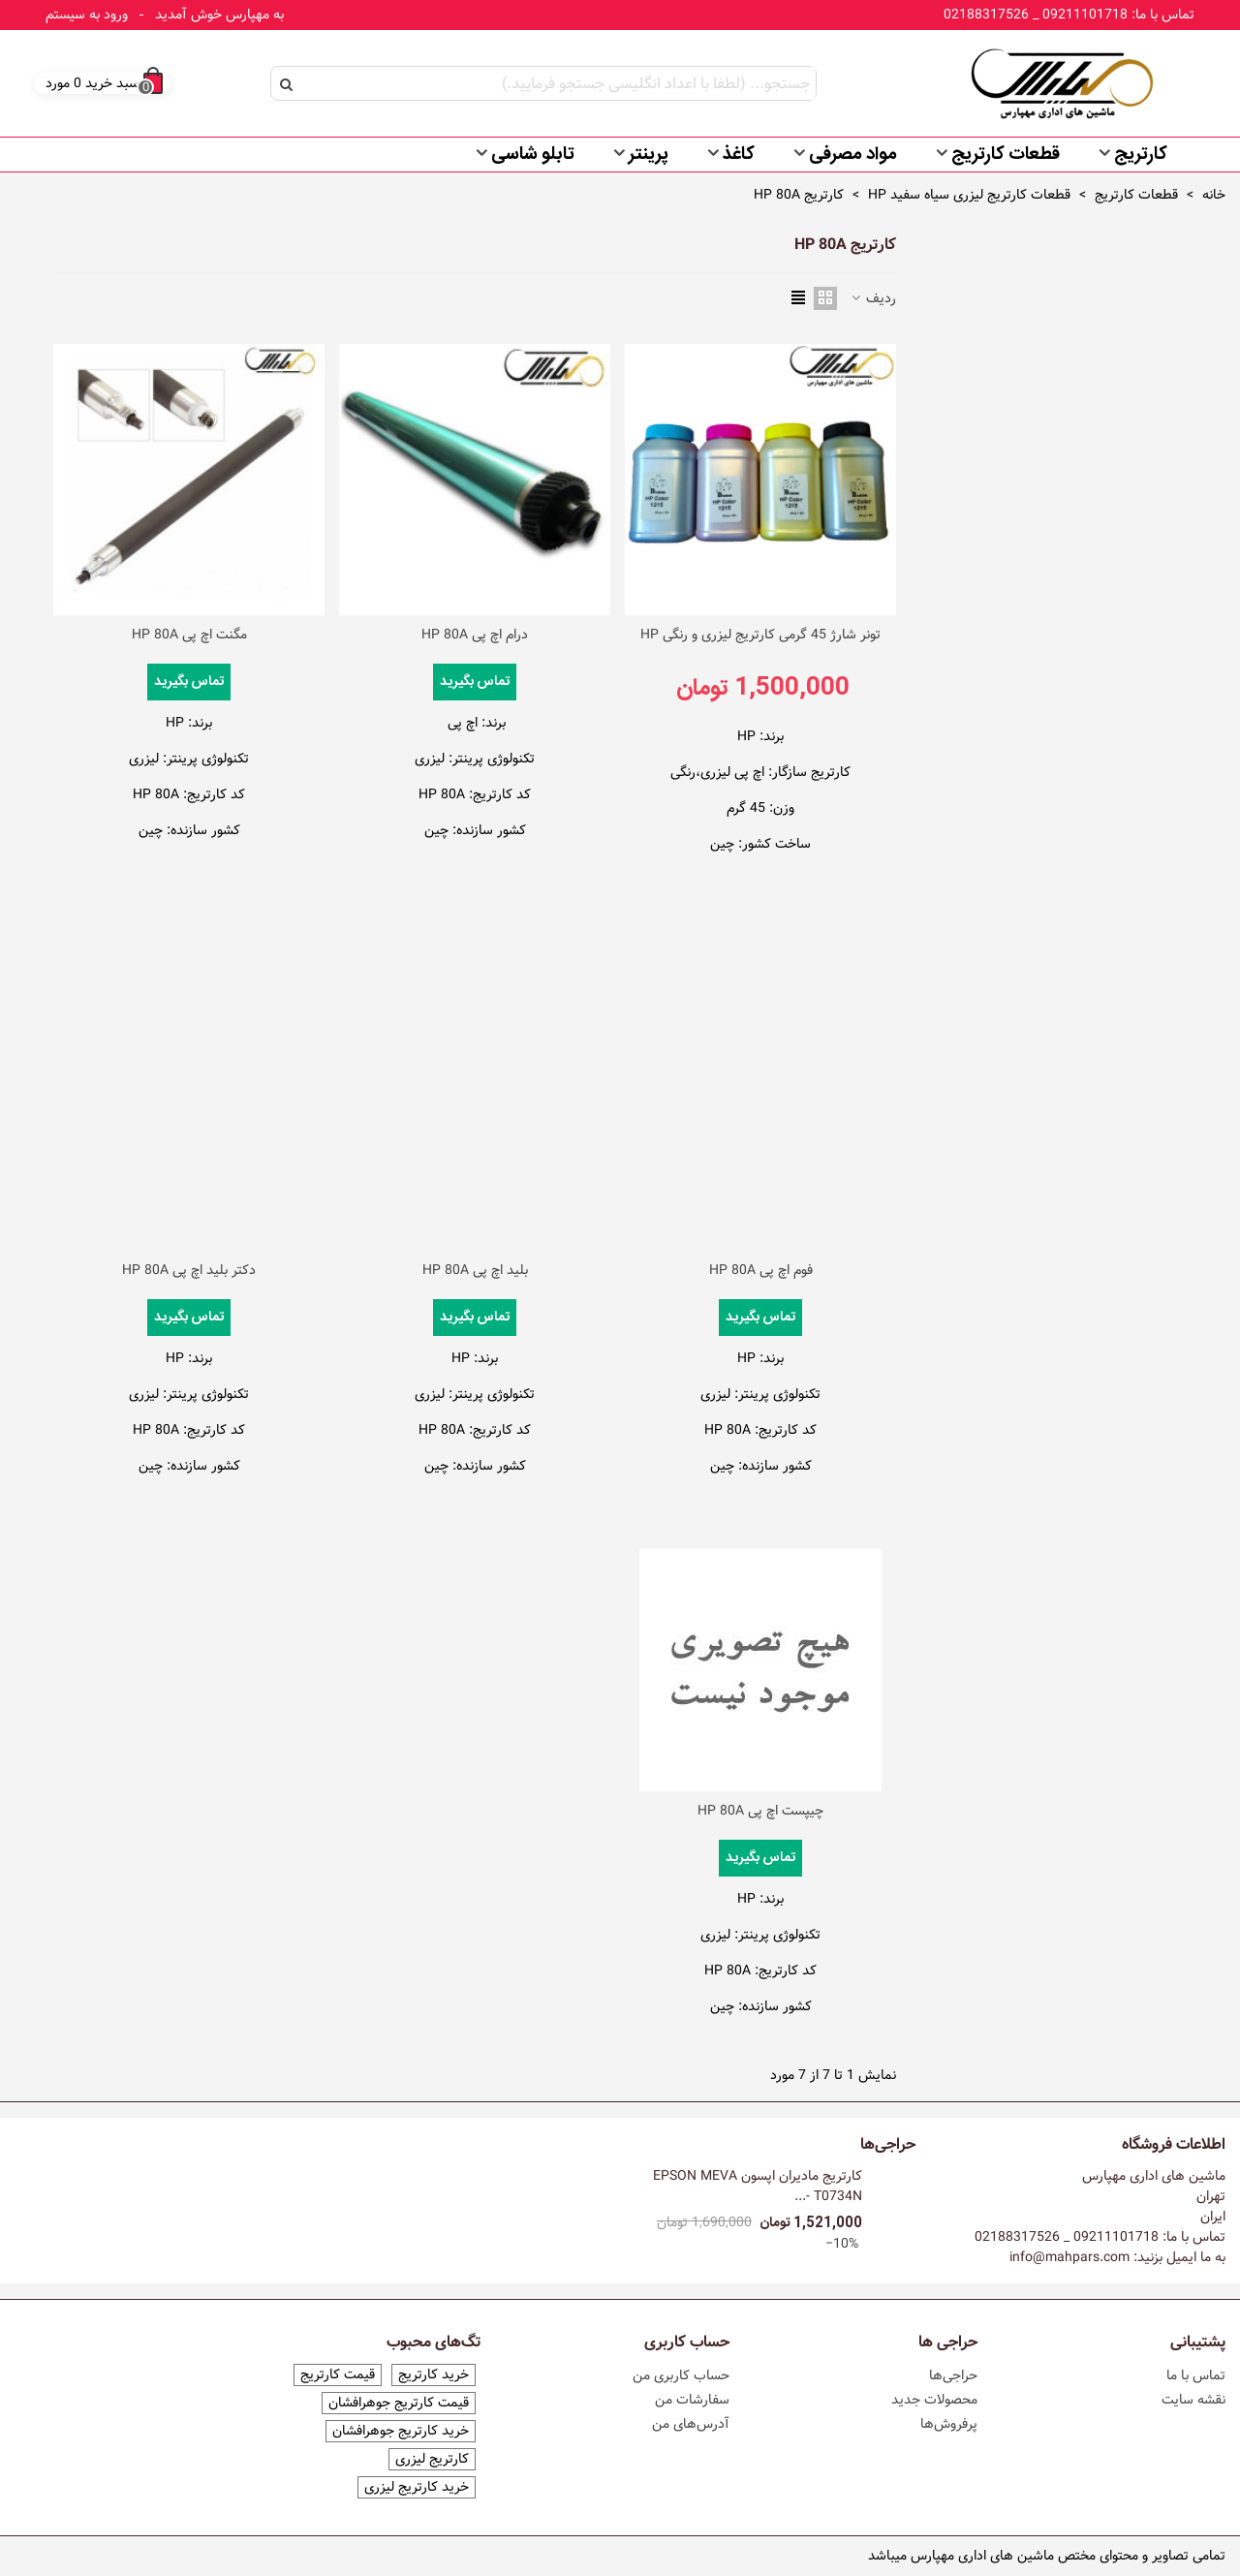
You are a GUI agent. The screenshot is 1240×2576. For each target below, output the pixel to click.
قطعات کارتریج (1005, 155)
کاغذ (739, 155)
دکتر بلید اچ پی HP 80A (189, 1270)
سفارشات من (692, 2399)
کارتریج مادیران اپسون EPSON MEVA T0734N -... (757, 2186)
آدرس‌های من (690, 2424)
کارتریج (1140, 155)
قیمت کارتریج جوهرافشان (398, 2403)
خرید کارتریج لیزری (416, 2487)
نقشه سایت (1193, 2399)
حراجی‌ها (887, 2145)
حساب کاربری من (681, 2375)
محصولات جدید (934, 2399)
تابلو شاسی (532, 155)
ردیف (872, 299)
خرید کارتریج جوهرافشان (400, 2431)
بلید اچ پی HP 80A (475, 1270)
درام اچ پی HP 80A (474, 635)
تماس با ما (1195, 2375)
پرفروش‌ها (948, 2424)
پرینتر (648, 155)
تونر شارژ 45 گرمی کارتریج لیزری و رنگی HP (760, 635)
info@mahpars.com (1069, 2257)
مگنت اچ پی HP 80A (189, 635)
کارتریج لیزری (432, 2459)
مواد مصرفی (853, 155)
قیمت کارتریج (337, 2375)
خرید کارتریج (433, 2375)
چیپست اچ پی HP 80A (760, 1811)
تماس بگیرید (475, 682)
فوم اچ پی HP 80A (761, 1270)
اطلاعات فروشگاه (1173, 2145)
